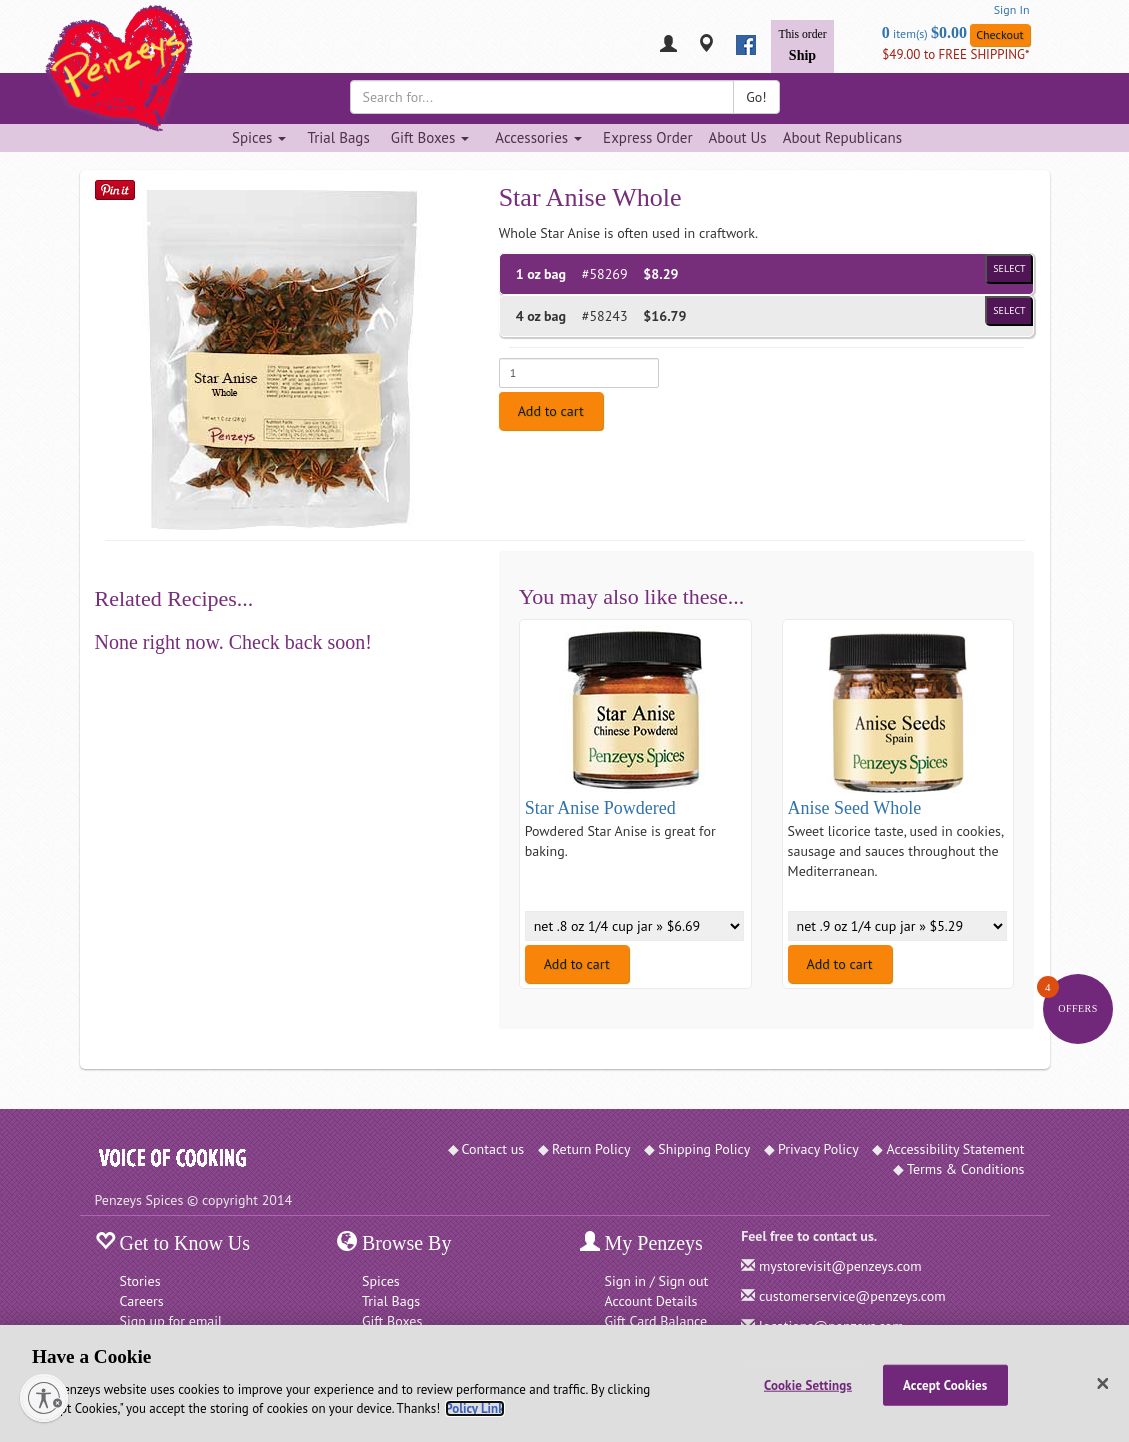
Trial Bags (338, 137)
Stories (140, 1281)
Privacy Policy (818, 1149)
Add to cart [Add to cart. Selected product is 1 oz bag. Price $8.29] (551, 411)
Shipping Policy (704, 1149)
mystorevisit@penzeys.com (840, 1266)
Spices (381, 1281)
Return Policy (591, 1149)
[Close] (1103, 1384)
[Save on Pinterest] (115, 189)
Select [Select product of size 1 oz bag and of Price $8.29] (1009, 268)
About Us (737, 137)
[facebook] (746, 45)
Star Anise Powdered (600, 808)
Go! (756, 97)
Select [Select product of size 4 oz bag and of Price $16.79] (1009, 310)
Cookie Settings (808, 1384)
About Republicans (842, 137)
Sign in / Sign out (657, 1281)
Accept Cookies (945, 1384)
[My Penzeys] (668, 45)
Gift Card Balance (656, 1321)
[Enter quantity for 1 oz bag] (579, 373)
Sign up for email (171, 1321)
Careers (142, 1301)
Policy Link (474, 1408)
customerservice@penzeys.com (852, 1296)
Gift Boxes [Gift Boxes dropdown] (430, 137)
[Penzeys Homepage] (95, 45)
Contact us (493, 1149)
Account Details (651, 1301)
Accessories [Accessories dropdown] (538, 137)
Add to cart (577, 964)
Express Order (647, 137)
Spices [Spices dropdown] (259, 137)
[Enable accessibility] (44, 1398)
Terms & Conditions (966, 1169)
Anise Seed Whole (855, 808)
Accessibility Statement (955, 1149)
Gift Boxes (392, 1321)
